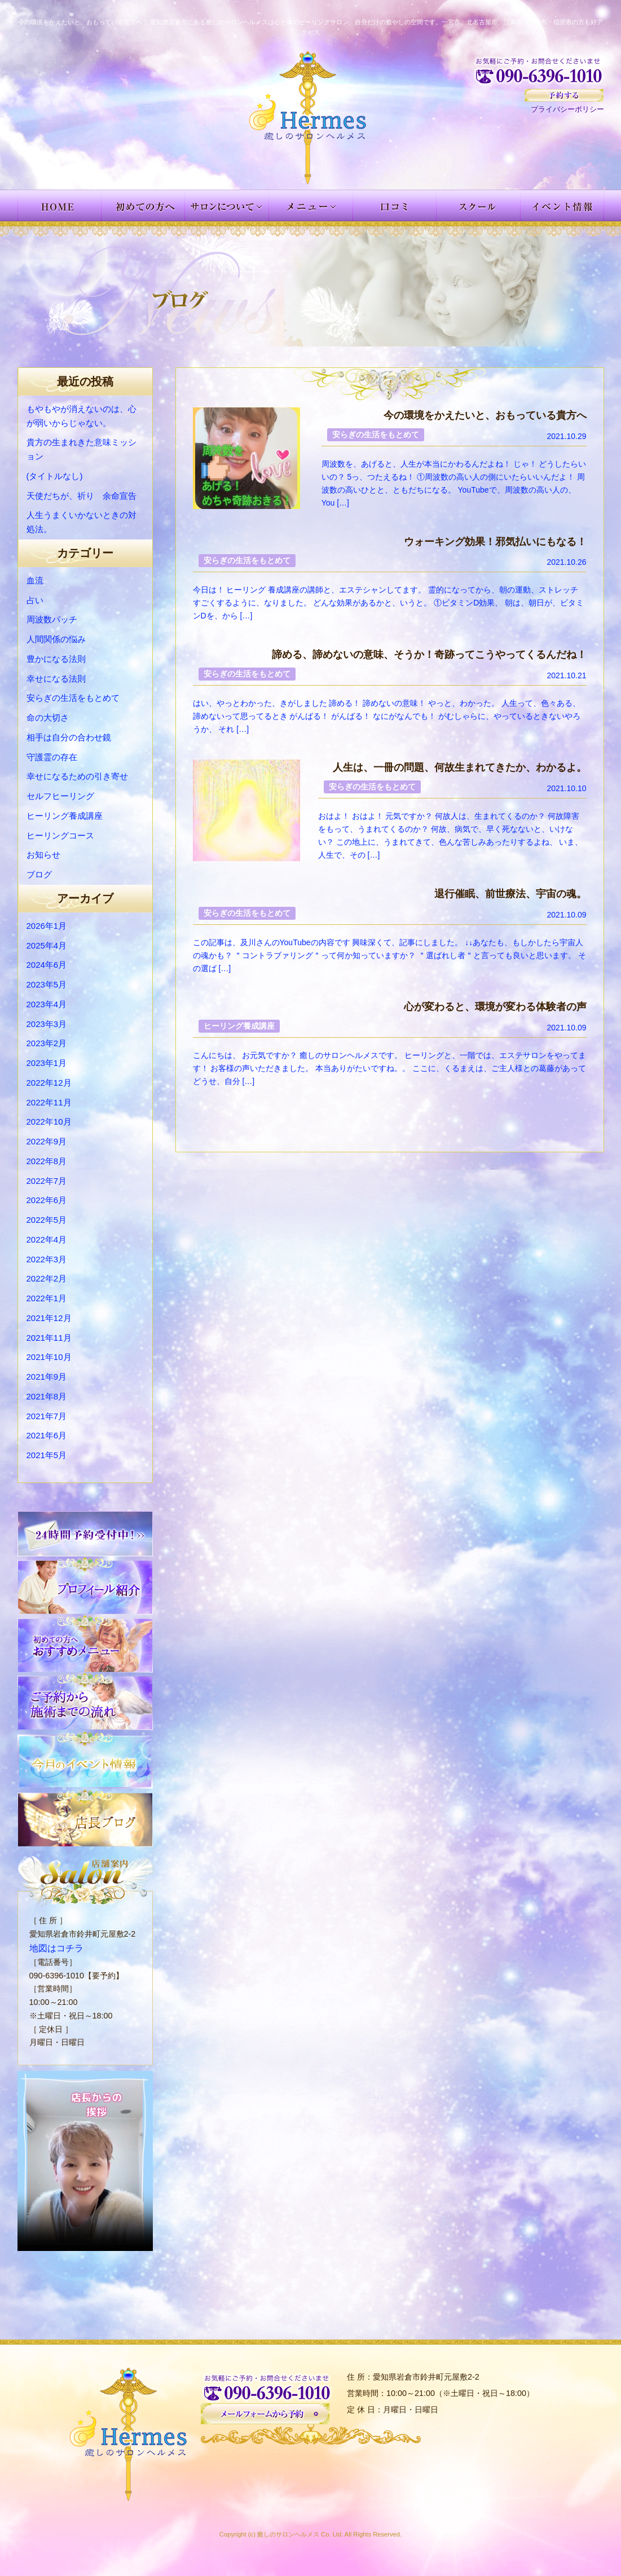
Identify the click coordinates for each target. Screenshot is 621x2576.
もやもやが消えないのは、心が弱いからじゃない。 (81, 416)
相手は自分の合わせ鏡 (69, 737)
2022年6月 (47, 1200)
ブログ (39, 874)
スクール (479, 205)
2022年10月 (49, 1121)
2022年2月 (47, 1278)
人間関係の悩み (56, 639)
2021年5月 (47, 1455)
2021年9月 (47, 1376)
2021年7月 (47, 1416)
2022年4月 (47, 1239)
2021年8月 (47, 1396)
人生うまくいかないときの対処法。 (81, 522)
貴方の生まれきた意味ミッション (81, 449)
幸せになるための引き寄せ (77, 776)
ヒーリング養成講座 (65, 815)
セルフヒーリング (60, 796)
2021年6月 (47, 1435)
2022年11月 (49, 1102)
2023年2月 (47, 1043)
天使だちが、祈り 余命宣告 (81, 496)
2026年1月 (47, 926)
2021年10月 (49, 1357)
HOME (59, 205)
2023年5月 (47, 984)
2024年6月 (47, 964)
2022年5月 (47, 1220)
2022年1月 (47, 1298)
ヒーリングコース (60, 835)
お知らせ (43, 854)
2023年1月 (47, 1063)
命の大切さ (48, 717)
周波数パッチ (52, 619)
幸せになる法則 (56, 678)
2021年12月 (49, 1318)
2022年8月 (47, 1161)
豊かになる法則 (56, 659)
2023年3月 (47, 1024)
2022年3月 (47, 1259)
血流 (35, 580)
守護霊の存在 (52, 757)
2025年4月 (47, 945)
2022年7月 (47, 1181)
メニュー (311, 205)
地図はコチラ (53, 1947)
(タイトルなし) (55, 476)
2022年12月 (49, 1082)
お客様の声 (395, 205)
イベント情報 (562, 205)
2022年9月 (47, 1141)
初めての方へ (143, 205)
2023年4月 (47, 1004)
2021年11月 (49, 1337)
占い (35, 600)
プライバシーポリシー (567, 109)
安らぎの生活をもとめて (73, 698)
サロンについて (227, 205)
